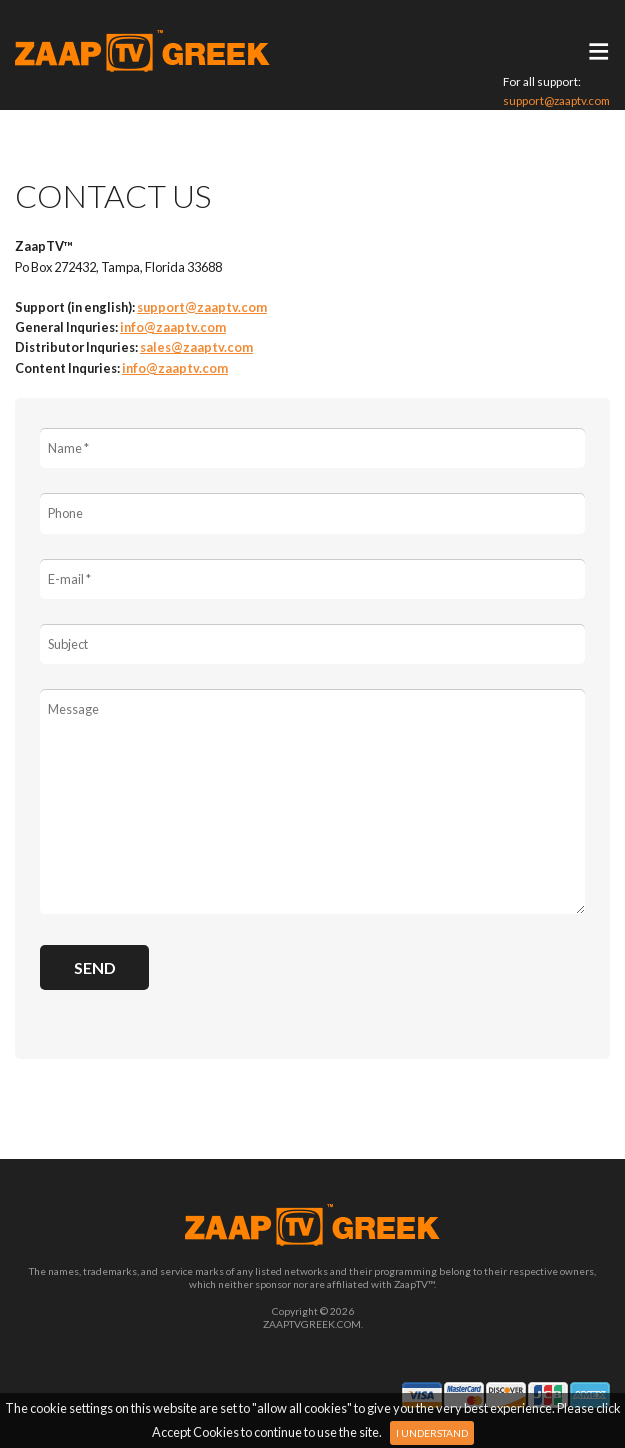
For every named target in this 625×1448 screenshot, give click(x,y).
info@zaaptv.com (173, 327)
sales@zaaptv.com (196, 347)
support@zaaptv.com (556, 100)
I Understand (432, 1433)
